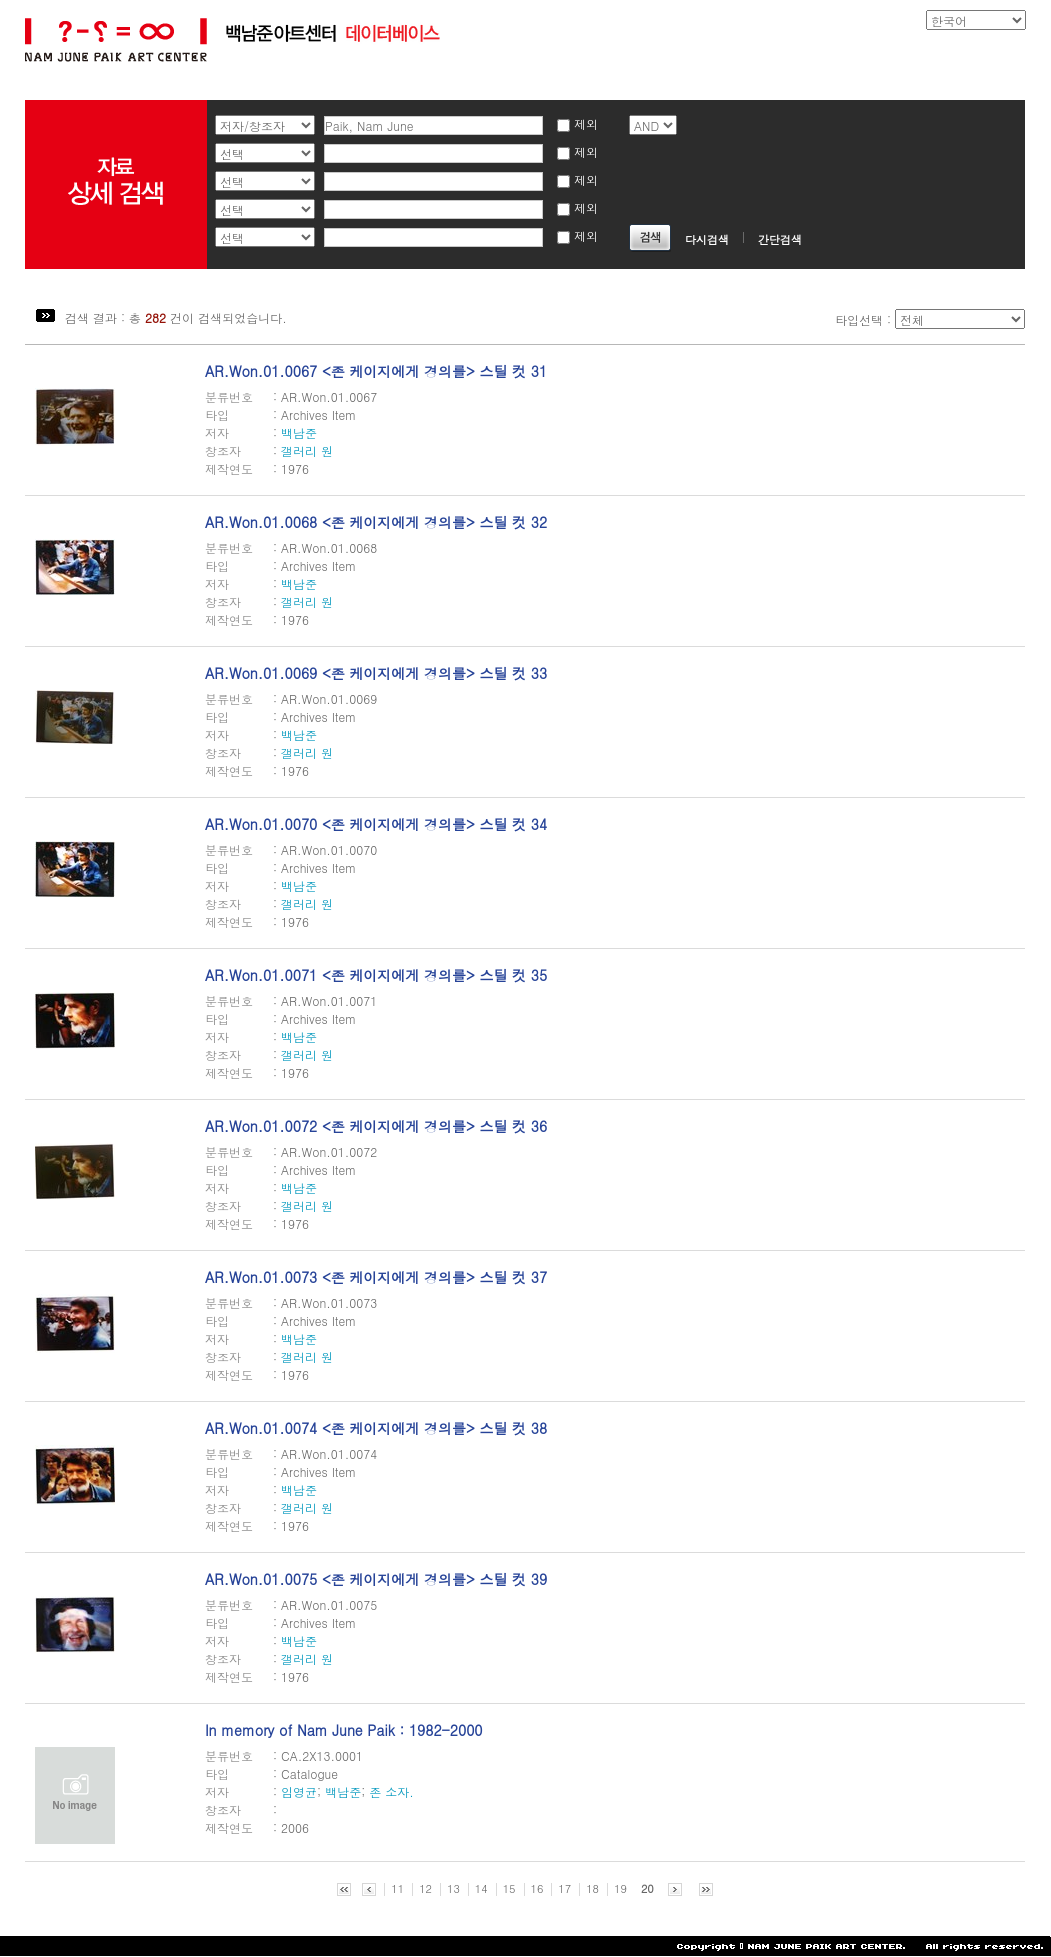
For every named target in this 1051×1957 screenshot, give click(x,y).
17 (564, 1889)
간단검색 (780, 239)
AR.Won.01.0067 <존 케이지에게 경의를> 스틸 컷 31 (376, 371)
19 (620, 1889)
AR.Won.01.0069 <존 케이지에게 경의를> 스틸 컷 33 (376, 673)
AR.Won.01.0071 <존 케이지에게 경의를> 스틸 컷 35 (376, 975)
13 (453, 1889)
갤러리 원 (307, 450)
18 (592, 1889)
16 (537, 1889)
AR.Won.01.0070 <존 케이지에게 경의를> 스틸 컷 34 (376, 824)
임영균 (299, 1791)
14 (481, 1889)
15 (509, 1889)
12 (425, 1889)
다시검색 (707, 239)
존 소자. (391, 1791)
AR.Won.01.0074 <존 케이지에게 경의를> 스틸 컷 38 (376, 1428)
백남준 (299, 432)
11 (397, 1889)
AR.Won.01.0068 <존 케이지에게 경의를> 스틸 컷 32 (376, 522)
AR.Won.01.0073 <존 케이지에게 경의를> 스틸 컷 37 (376, 1277)
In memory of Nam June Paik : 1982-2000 (344, 1730)
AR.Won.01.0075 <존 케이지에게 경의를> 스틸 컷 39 (376, 1579)
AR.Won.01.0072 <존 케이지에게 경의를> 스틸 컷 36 (376, 1126)
